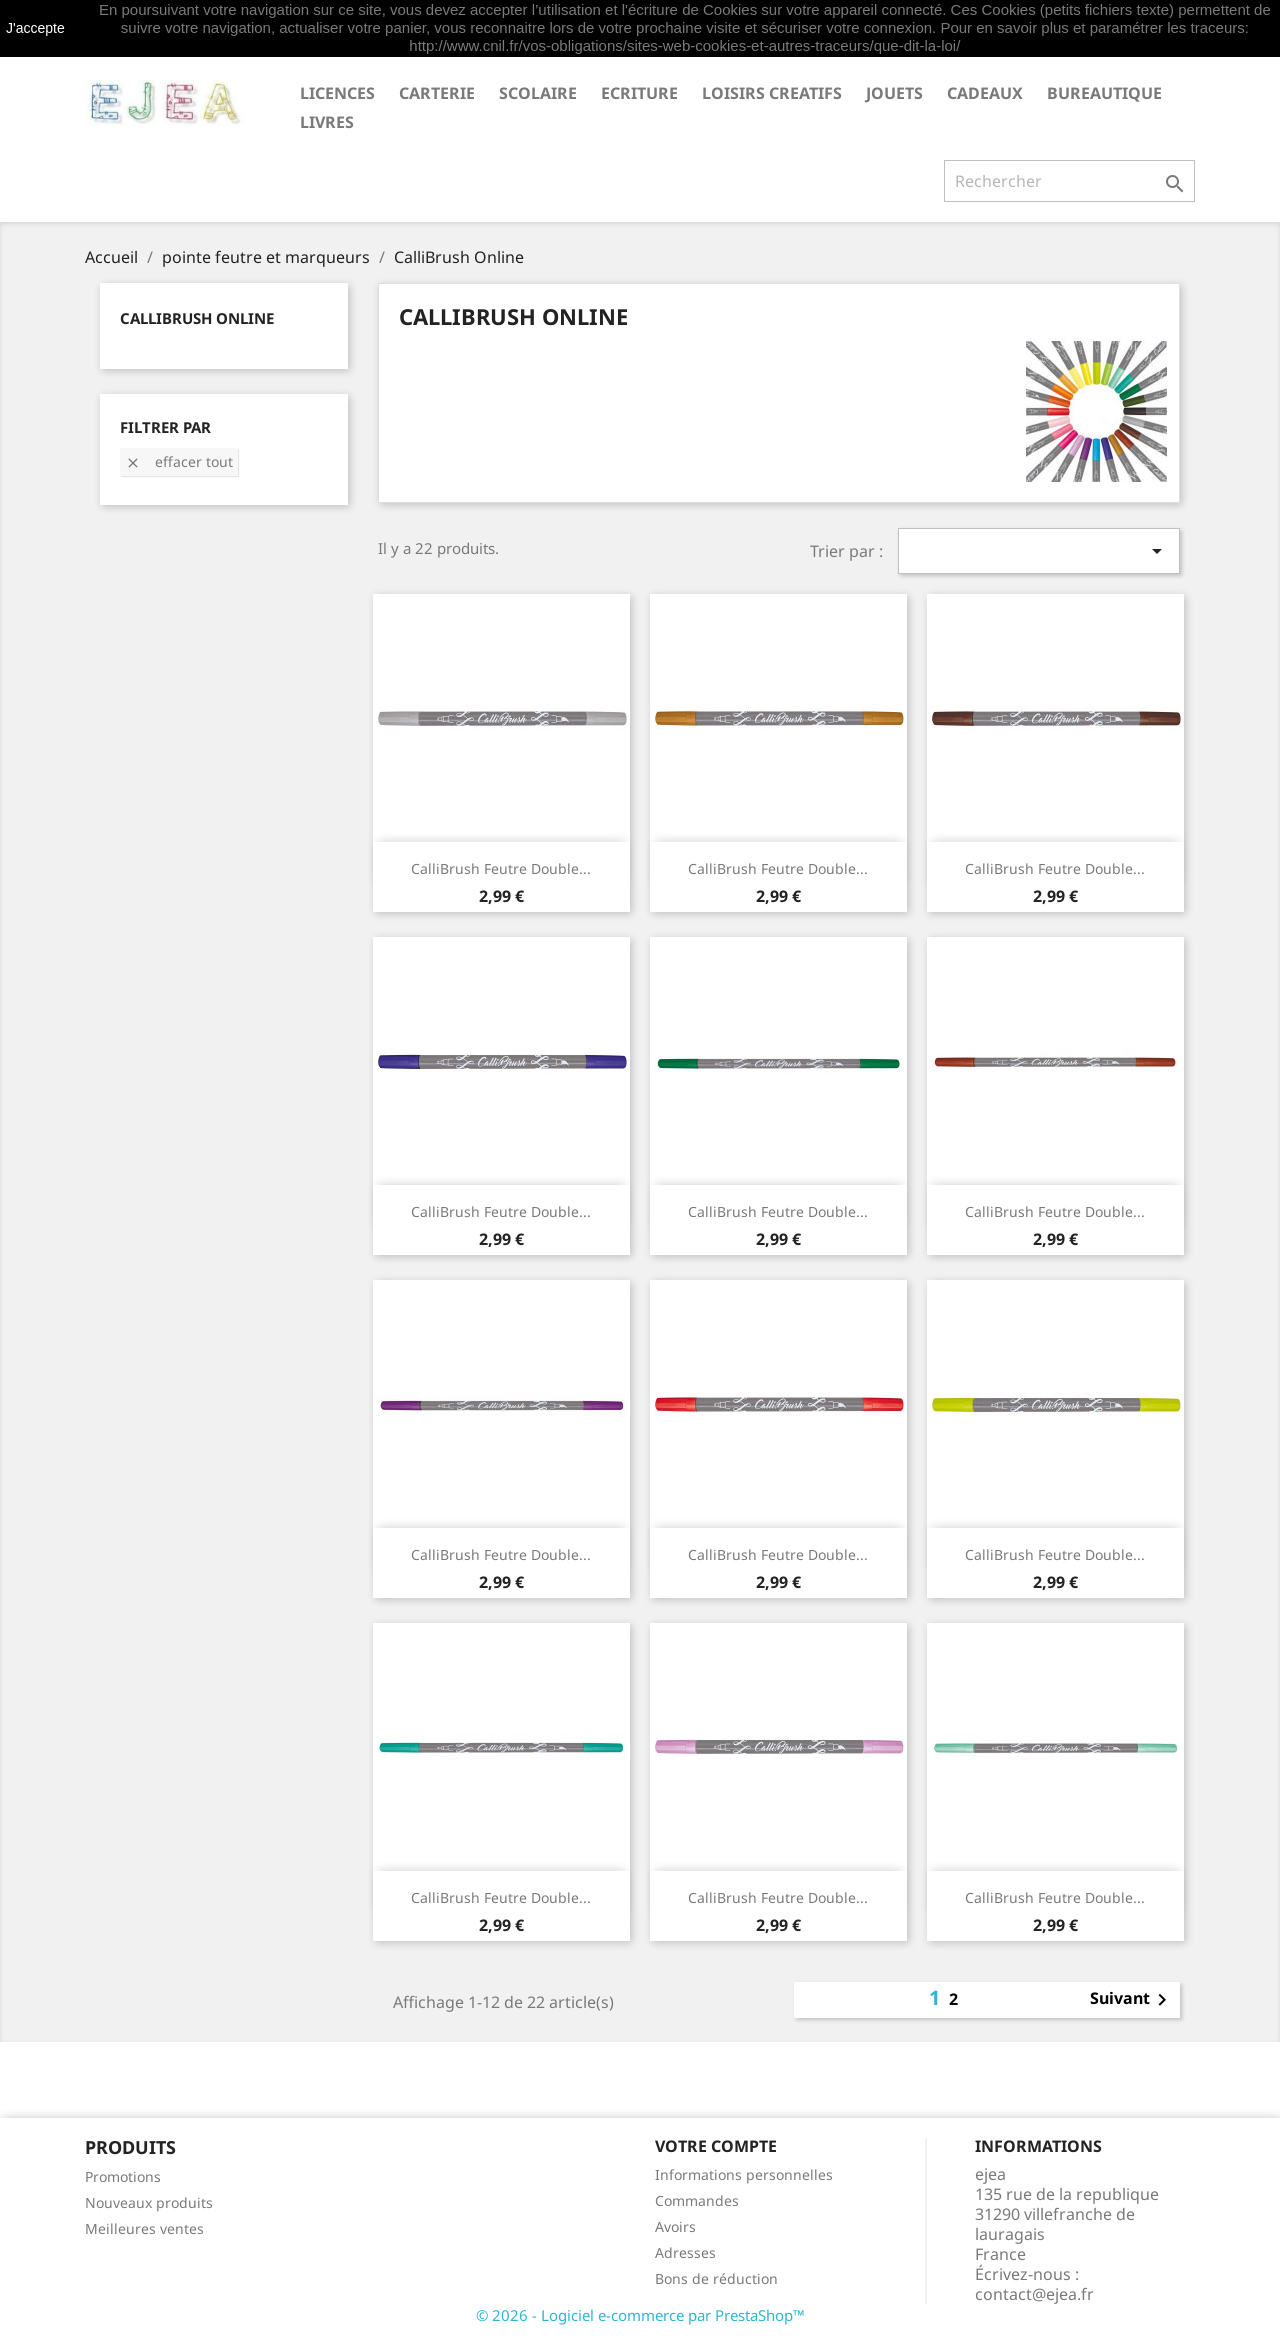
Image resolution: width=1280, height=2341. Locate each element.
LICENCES (337, 93)
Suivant (1132, 2000)
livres (327, 122)
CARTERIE (437, 93)
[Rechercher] (1069, 181)
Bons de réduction (716, 2278)
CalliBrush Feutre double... (501, 868)
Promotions (123, 2176)
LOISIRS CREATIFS (772, 93)
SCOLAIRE (538, 93)
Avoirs (675, 2226)
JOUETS (894, 93)
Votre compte (716, 2146)
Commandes (697, 2200)
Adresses (685, 2252)
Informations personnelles (744, 2174)
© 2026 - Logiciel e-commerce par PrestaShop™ (640, 2315)
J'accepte (35, 28)
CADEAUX (985, 93)
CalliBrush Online (197, 318)
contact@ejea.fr (1034, 2294)
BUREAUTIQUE (1104, 93)
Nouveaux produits (149, 2202)
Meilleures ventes (144, 2228)
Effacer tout (179, 461)
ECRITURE (639, 93)
